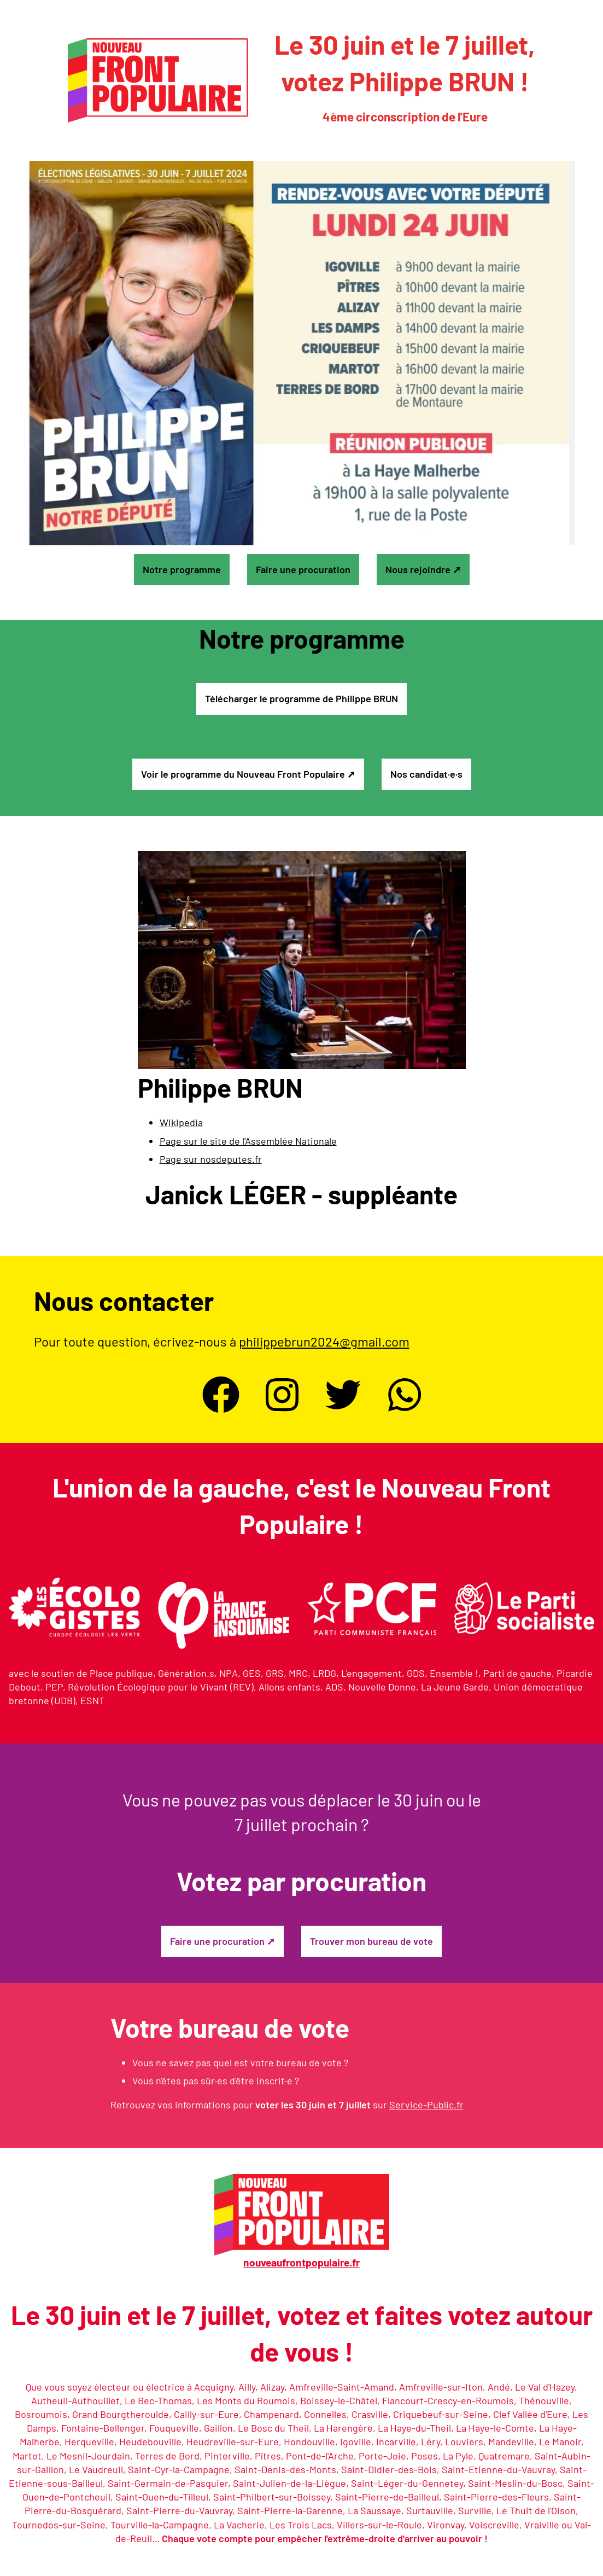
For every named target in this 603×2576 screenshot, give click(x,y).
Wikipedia (181, 1122)
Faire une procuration (303, 569)
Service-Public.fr (426, 2105)
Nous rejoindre (417, 569)
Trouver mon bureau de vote (371, 1941)
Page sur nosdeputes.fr (211, 1159)
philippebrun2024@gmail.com (324, 1341)
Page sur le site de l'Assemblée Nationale (248, 1141)
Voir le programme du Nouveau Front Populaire (243, 774)
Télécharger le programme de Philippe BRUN (301, 698)
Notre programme (182, 569)
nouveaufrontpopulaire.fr (301, 2262)
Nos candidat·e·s (426, 774)
